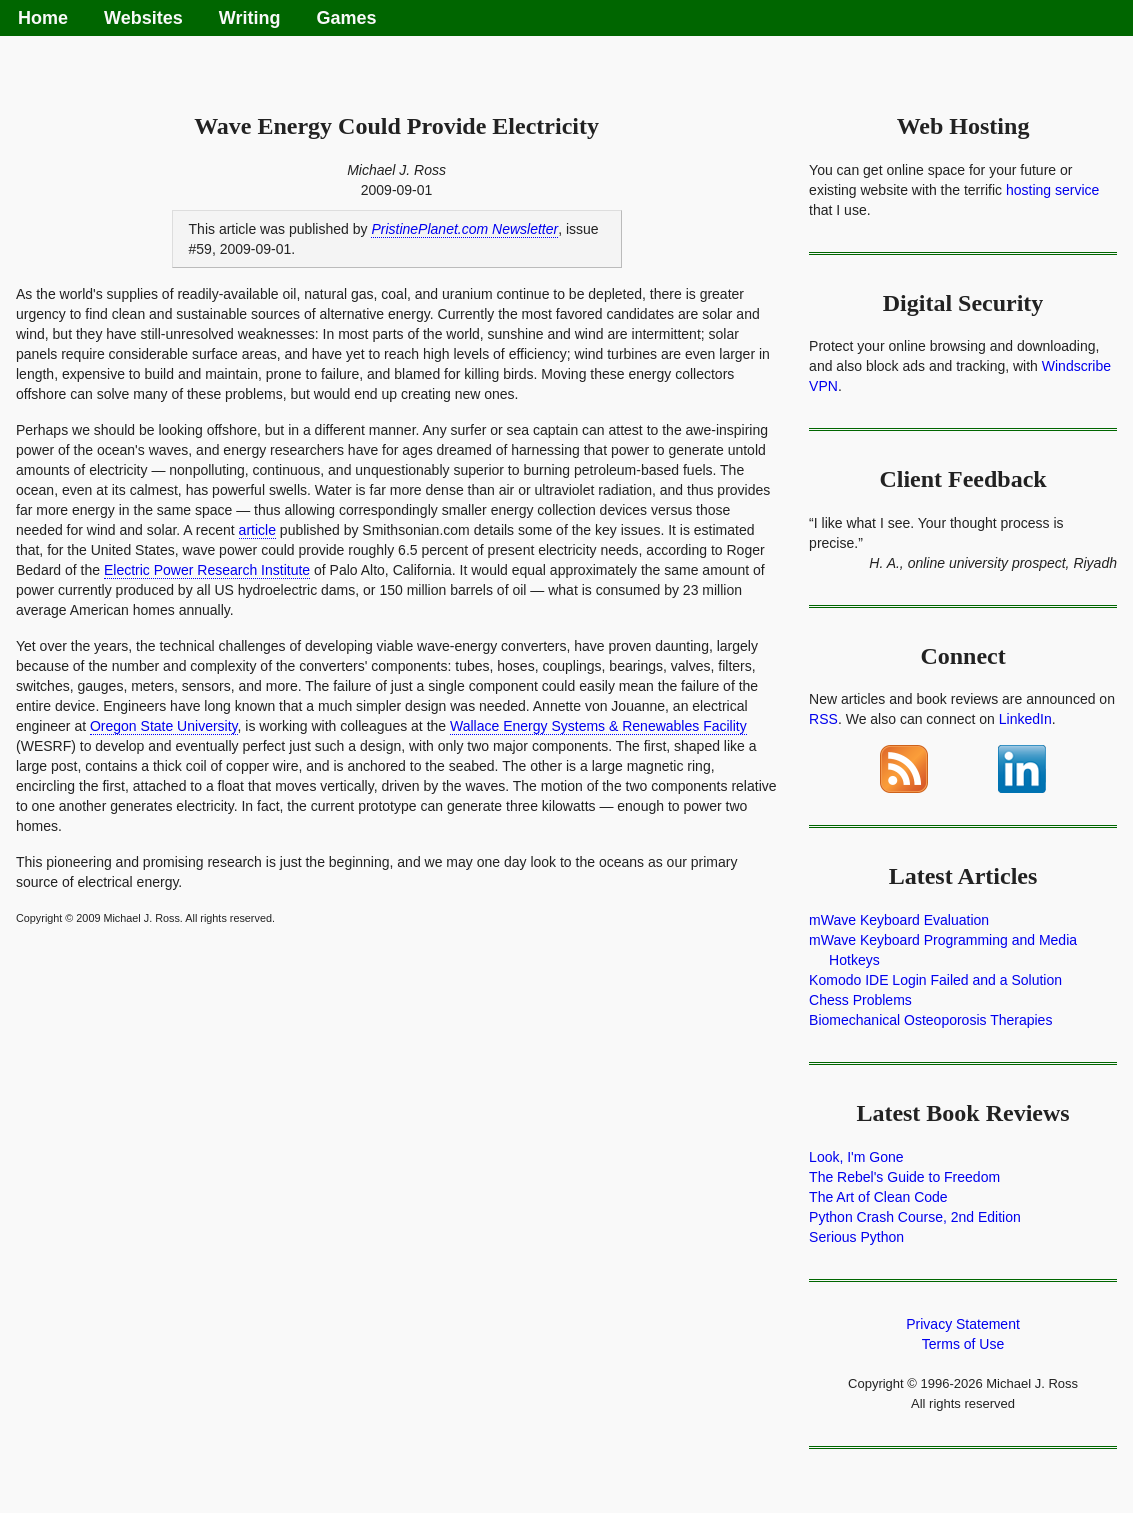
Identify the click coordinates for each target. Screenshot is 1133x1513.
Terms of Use (963, 1344)
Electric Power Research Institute (207, 570)
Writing (250, 18)
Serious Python (856, 1237)
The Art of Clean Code (878, 1197)
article (257, 530)
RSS (823, 719)
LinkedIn (1025, 719)
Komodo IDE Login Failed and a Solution (935, 980)
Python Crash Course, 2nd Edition (915, 1217)
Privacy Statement (963, 1324)
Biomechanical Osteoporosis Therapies (930, 1020)
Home (43, 18)
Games (346, 18)
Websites (143, 18)
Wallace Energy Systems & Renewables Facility (598, 726)
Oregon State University (164, 726)
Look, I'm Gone (856, 1157)
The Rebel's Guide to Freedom (904, 1177)
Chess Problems (860, 1000)
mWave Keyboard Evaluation (899, 920)
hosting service (1052, 190)
